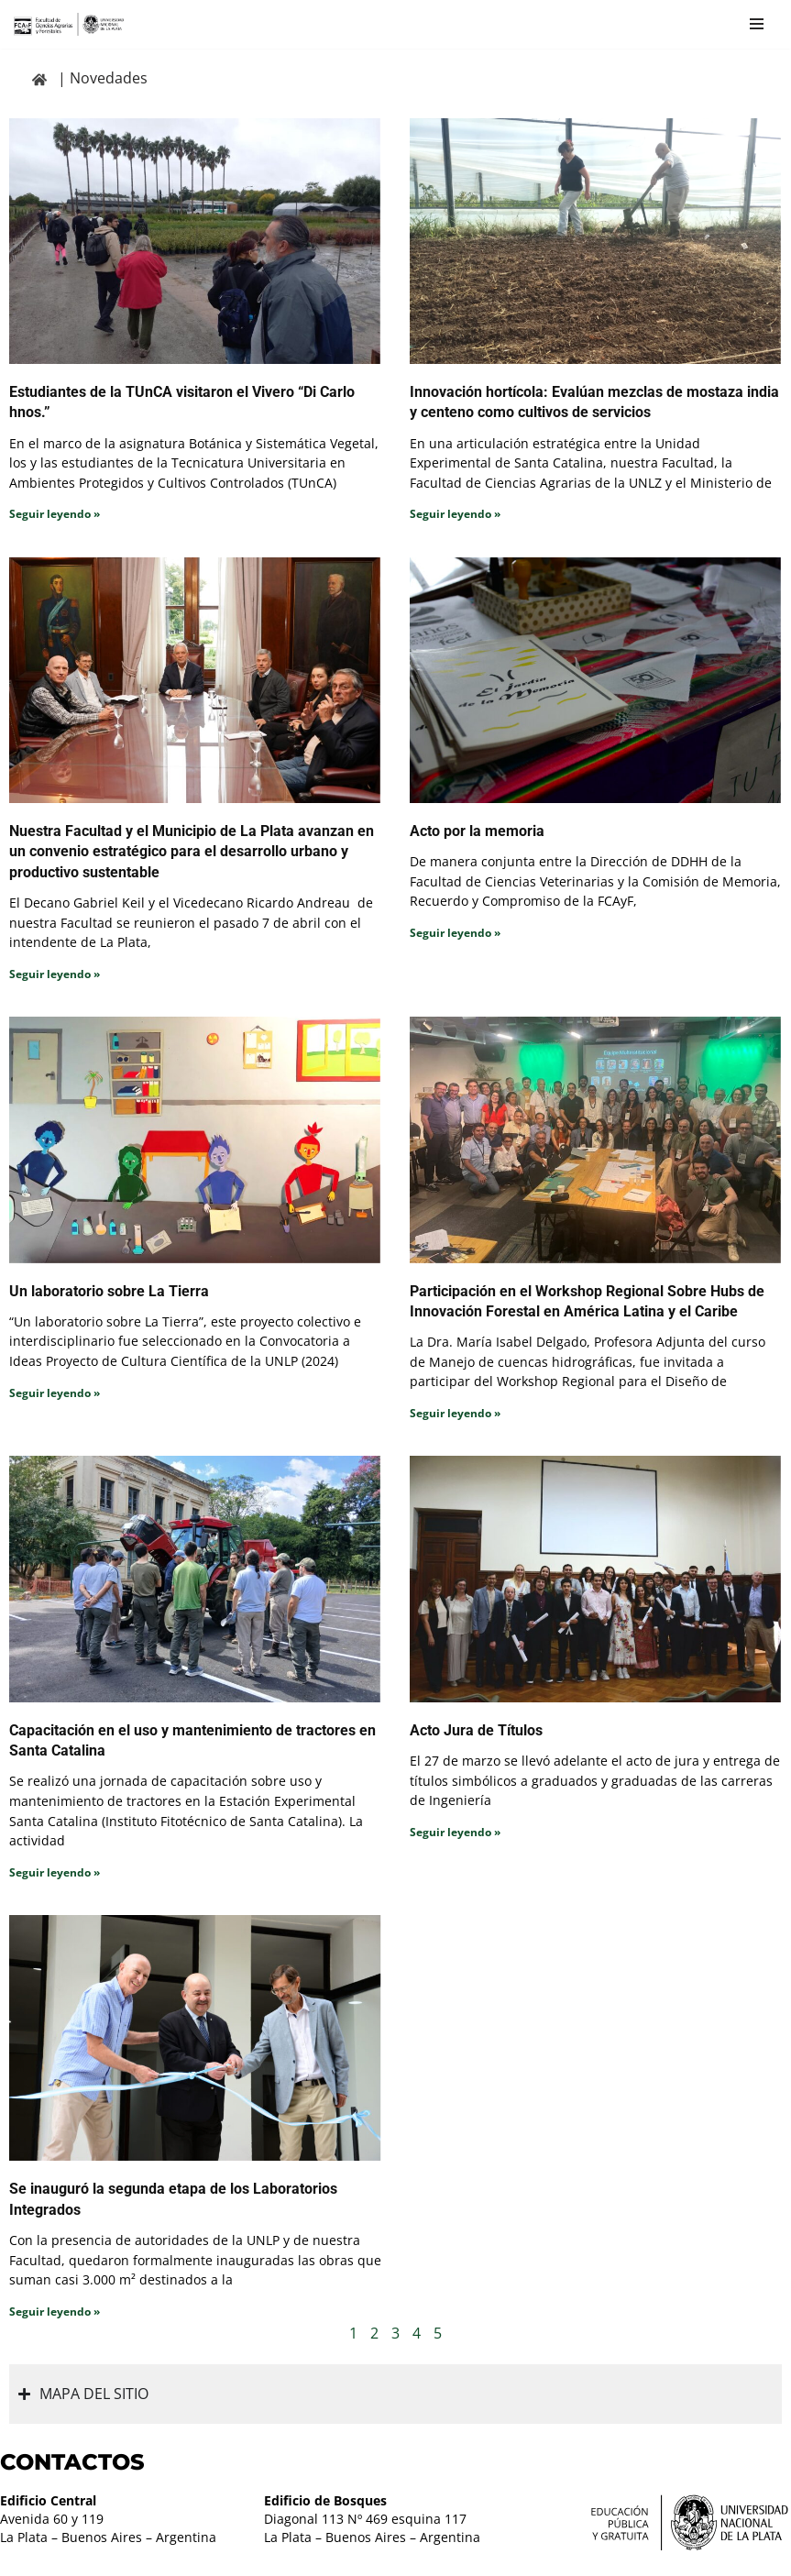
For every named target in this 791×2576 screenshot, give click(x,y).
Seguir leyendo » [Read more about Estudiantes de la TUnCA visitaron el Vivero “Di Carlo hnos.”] (54, 514)
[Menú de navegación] (756, 24)
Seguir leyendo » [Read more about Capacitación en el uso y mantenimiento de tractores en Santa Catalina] (54, 1873)
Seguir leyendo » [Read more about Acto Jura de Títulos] (455, 1833)
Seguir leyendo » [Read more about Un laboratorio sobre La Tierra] (54, 1393)
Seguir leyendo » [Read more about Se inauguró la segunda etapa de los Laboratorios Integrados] (54, 2312)
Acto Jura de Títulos (476, 1731)
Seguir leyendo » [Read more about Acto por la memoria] (455, 933)
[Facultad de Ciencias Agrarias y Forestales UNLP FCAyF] (69, 24)
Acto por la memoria (477, 831)
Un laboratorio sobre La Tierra (109, 1291)
